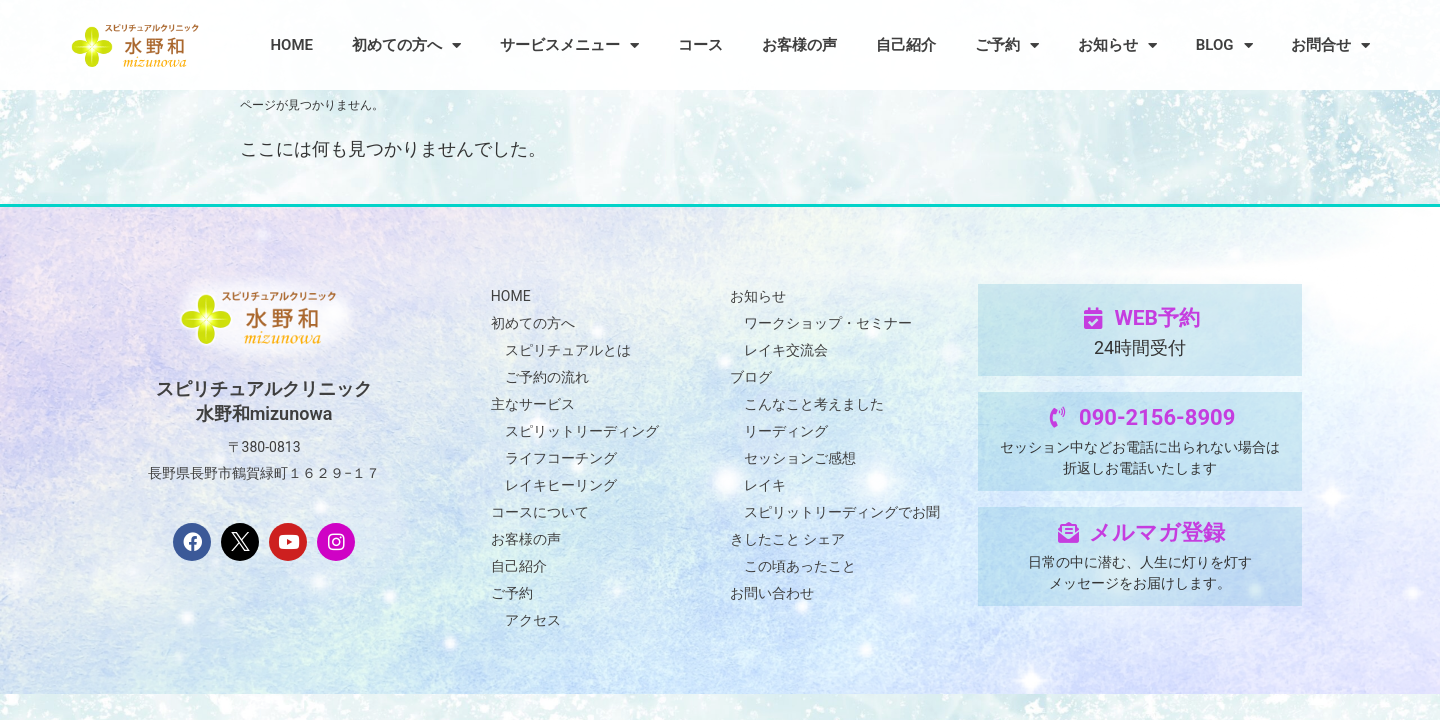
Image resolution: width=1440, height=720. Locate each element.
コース (700, 45)
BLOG (1224, 45)
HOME (291, 45)
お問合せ (1330, 45)
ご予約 (1007, 45)
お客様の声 (799, 45)
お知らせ (1117, 45)
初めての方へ (406, 45)
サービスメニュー (569, 45)
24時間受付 (1140, 347)
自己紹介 (906, 45)
